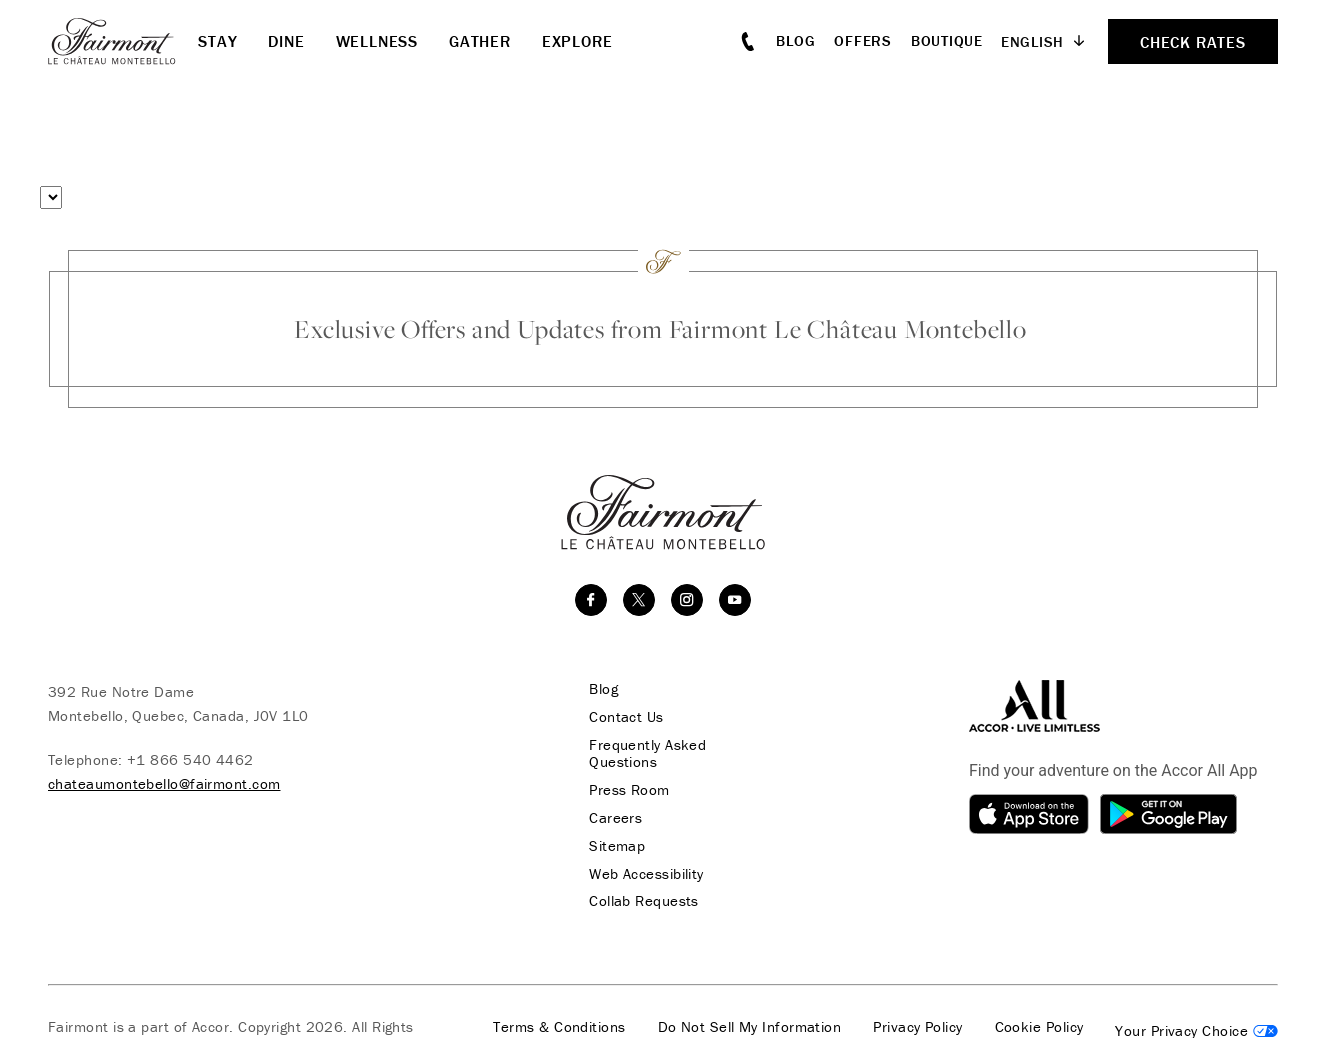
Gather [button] (480, 41)
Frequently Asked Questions (644, 754)
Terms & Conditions (559, 1029)
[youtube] (735, 600)
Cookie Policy (1039, 1029)
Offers (863, 40)
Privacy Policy (917, 1029)
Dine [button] (286, 41)
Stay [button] (217, 41)
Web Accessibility (643, 875)
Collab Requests (641, 903)
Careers (612, 819)
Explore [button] (577, 41)
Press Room (626, 791)
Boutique (947, 40)
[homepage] (123, 41)
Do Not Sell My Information (750, 1029)
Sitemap (614, 847)
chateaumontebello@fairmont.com (164, 783)
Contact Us (623, 717)
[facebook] (591, 600)
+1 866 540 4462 (190, 759)
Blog (795, 40)
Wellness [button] (377, 41)
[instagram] (687, 600)
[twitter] (639, 600)
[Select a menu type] (51, 197)
